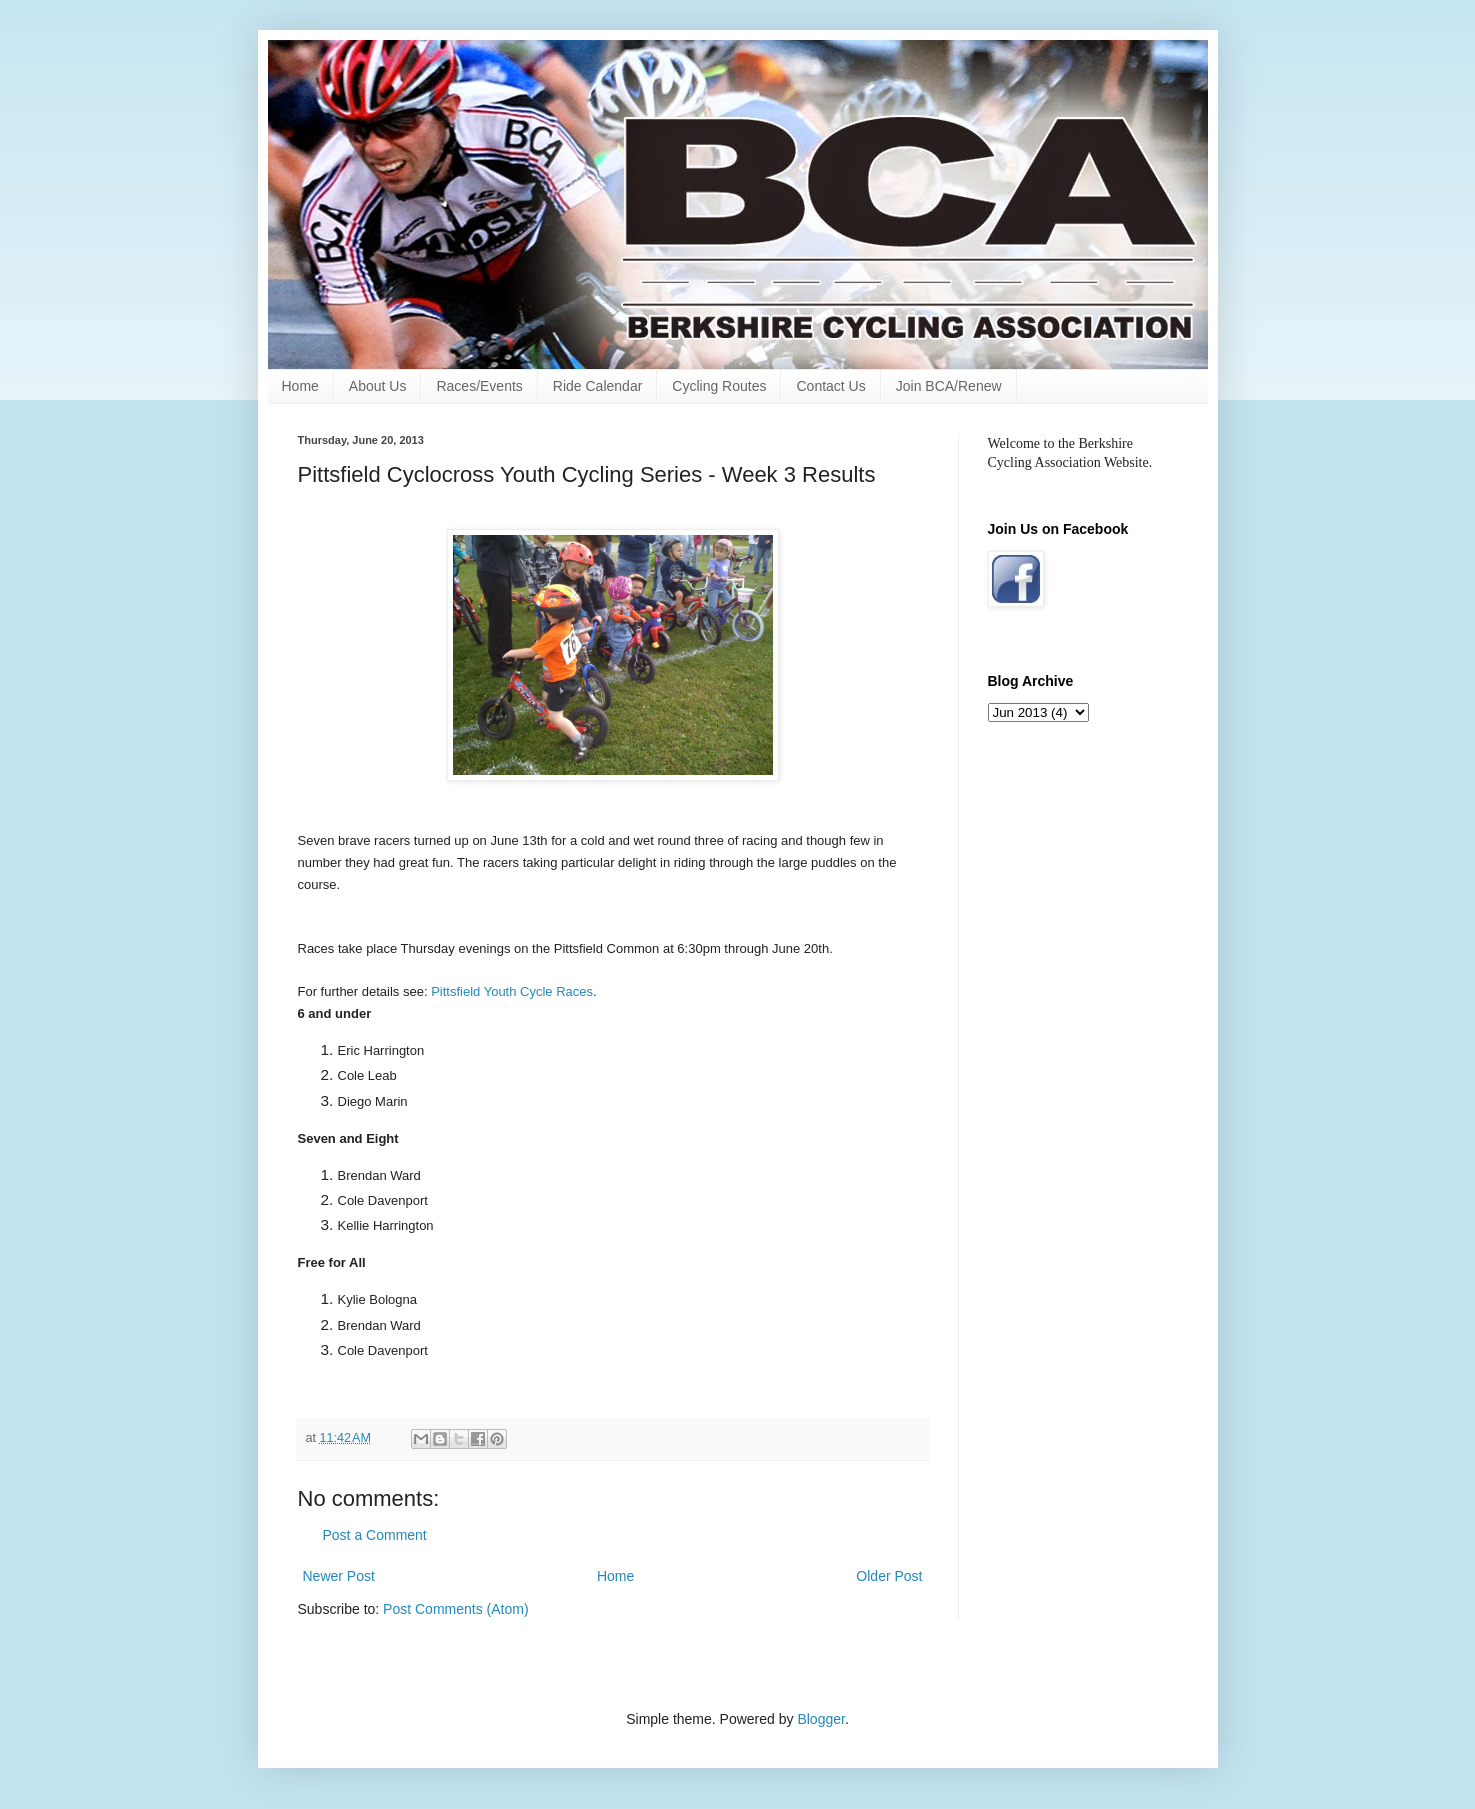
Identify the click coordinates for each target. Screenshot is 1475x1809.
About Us (378, 386)
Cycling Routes (719, 386)
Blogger (820, 1719)
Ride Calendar (598, 386)
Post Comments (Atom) (455, 1609)
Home (300, 386)
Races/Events (479, 386)
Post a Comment (375, 1535)
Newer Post (339, 1576)
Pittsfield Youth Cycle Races (512, 991)
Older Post (889, 1576)
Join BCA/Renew (949, 386)
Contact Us (830, 386)
